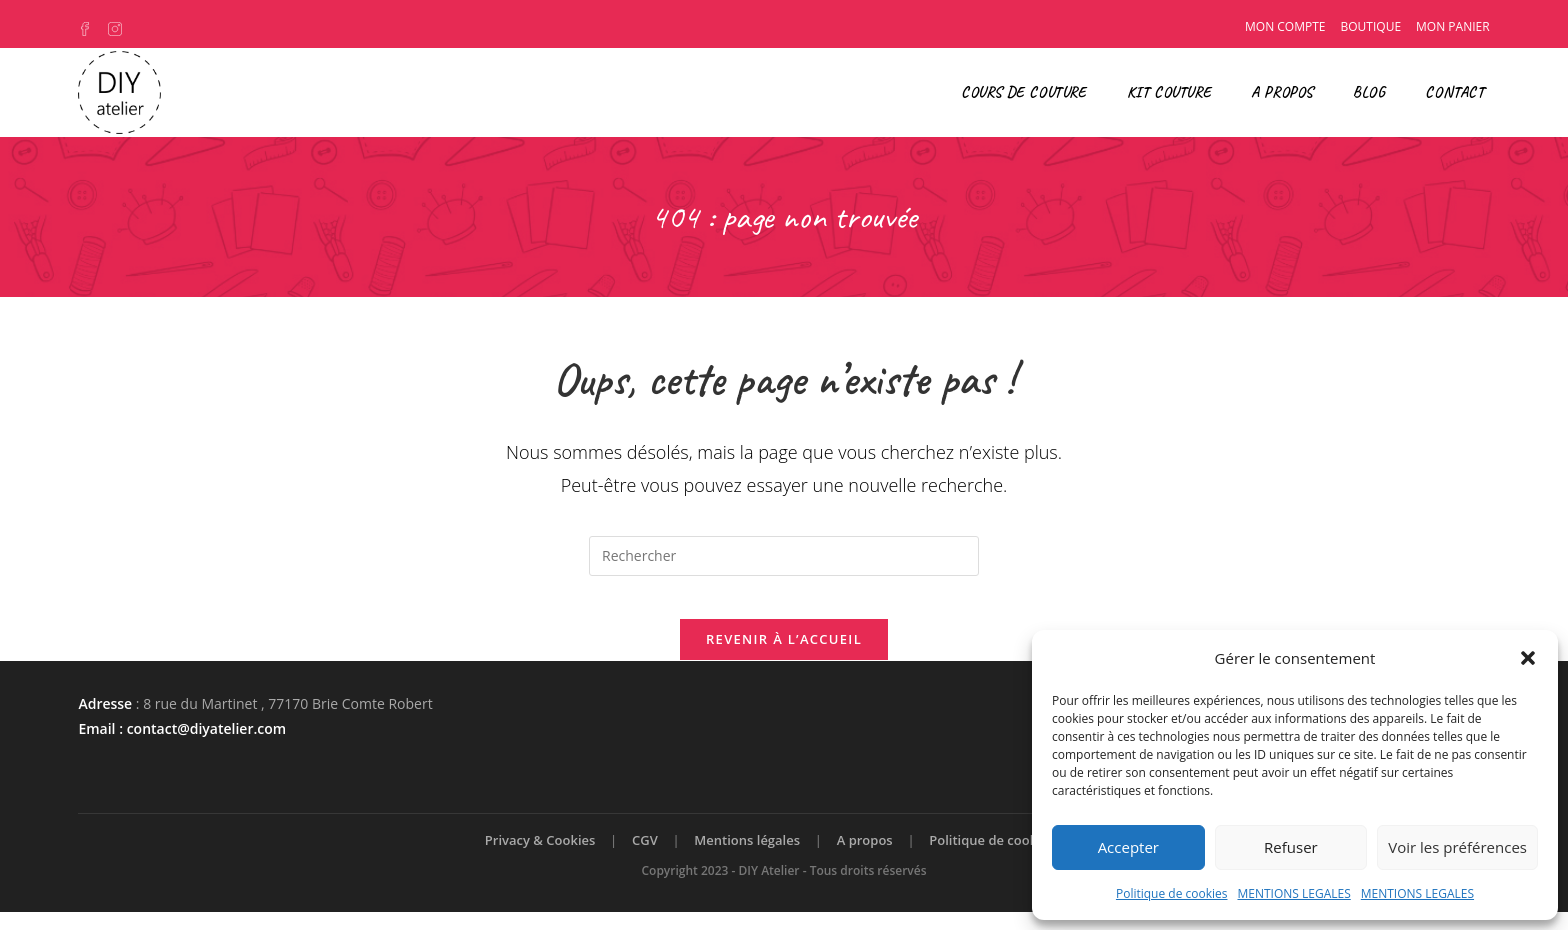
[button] (1528, 658)
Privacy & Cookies (540, 858)
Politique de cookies (1172, 893)
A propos (865, 858)
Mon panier (1453, 26)
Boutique (1371, 26)
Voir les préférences (1457, 847)
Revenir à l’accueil (784, 657)
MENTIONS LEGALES (1293, 893)
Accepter (1128, 847)
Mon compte (1285, 26)
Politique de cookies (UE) (1006, 858)
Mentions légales (747, 858)
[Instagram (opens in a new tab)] (117, 27)
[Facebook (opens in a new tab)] (90, 27)
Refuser (1291, 847)
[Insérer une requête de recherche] (784, 556)
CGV (645, 858)
